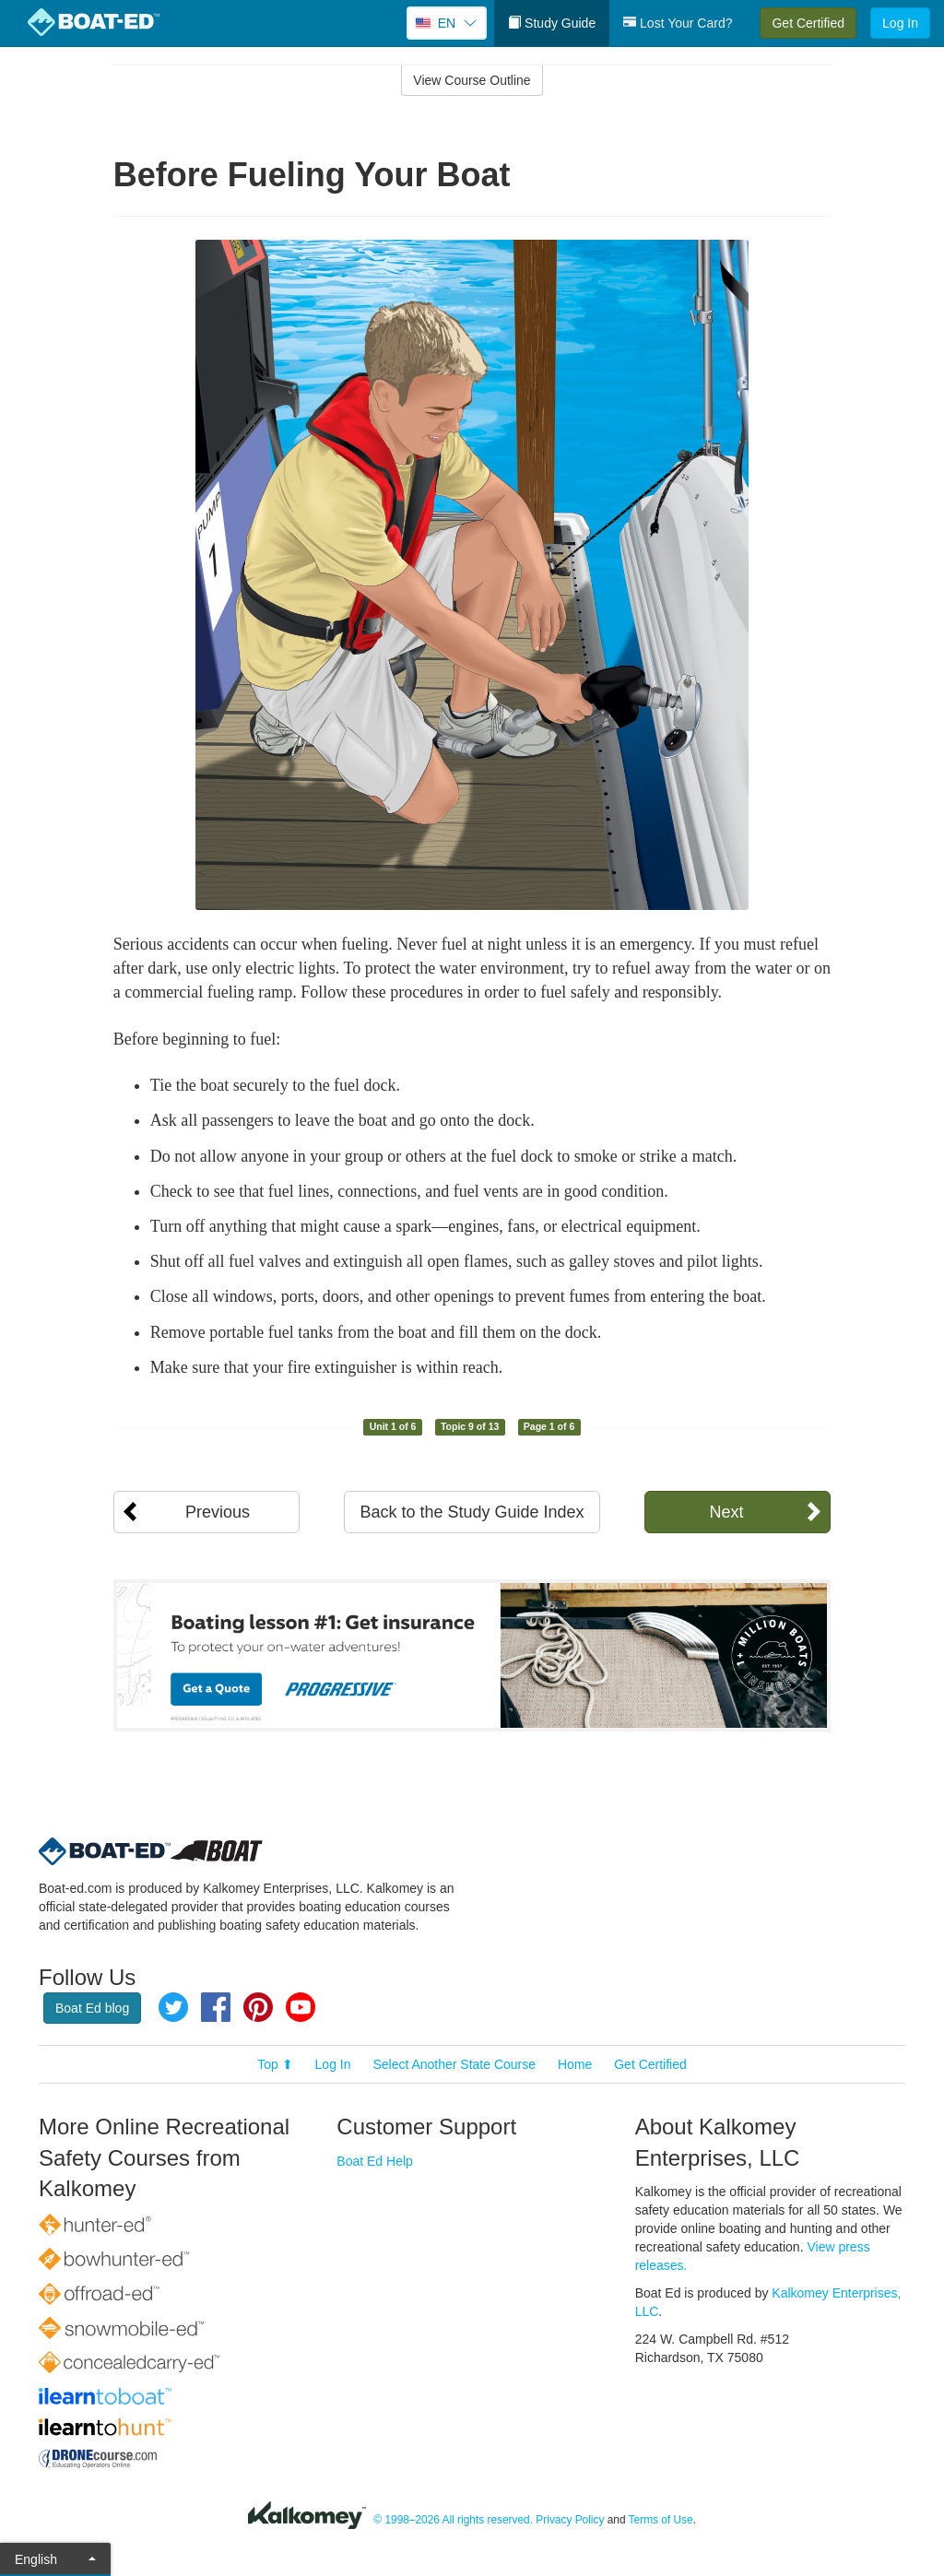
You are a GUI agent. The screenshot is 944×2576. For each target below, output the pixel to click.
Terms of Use (661, 2519)
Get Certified (808, 23)
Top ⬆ (274, 2064)
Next (726, 1512)
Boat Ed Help (374, 2161)
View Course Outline (471, 80)
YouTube (300, 2007)
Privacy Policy (570, 2519)
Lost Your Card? (677, 23)
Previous (217, 1512)
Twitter (173, 2007)
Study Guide (552, 23)
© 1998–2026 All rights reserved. (453, 2519)
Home (575, 2064)
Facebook (215, 2007)
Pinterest (258, 2007)
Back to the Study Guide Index (472, 1512)
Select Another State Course (454, 2064)
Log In (900, 23)
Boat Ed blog (92, 2008)
